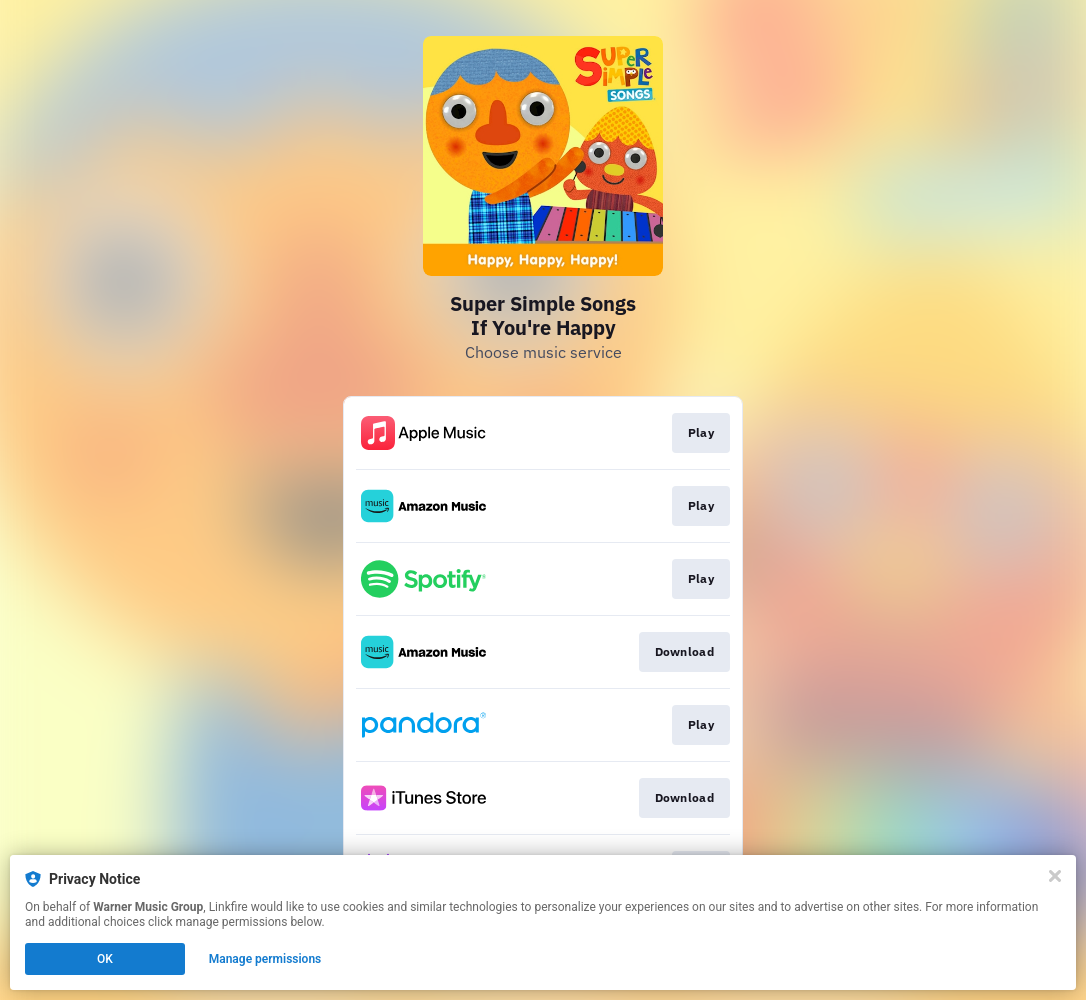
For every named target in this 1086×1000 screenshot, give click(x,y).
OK (105, 959)
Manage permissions (265, 959)
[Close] (1055, 876)
